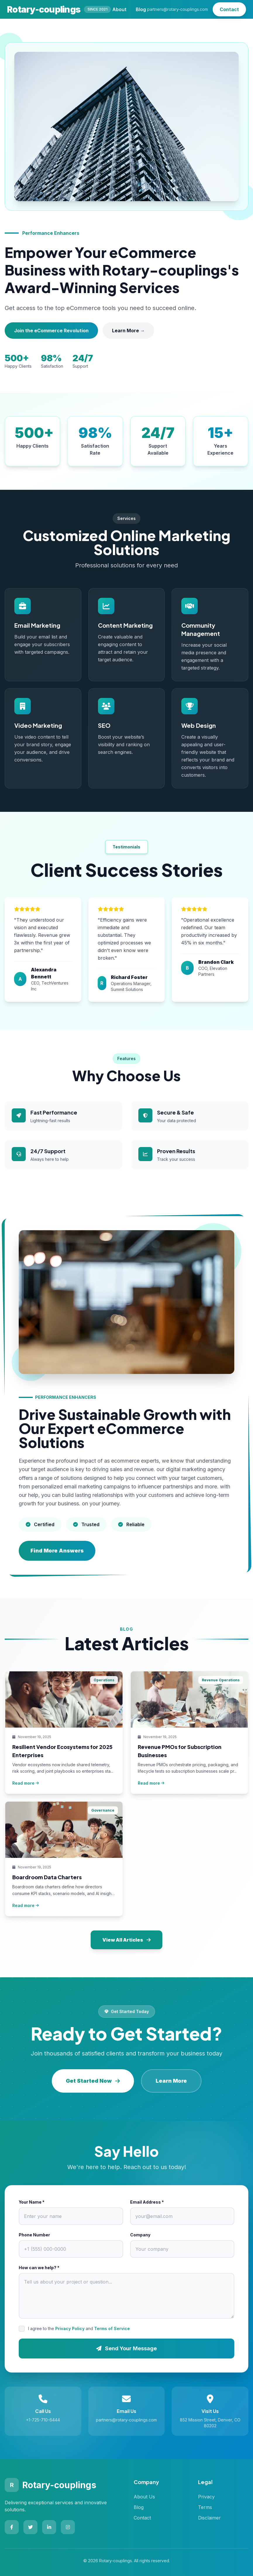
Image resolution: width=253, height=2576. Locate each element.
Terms (205, 2507)
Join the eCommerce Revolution (51, 330)
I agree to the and (79, 2328)
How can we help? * (39, 2267)
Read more (25, 1783)
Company (140, 2234)
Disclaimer (209, 2518)
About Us (144, 2497)
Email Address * (147, 2202)
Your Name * (31, 2202)
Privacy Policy (70, 2328)
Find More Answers (57, 1551)
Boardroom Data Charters (47, 1877)
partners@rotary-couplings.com (177, 9)
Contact (229, 9)
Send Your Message (126, 2348)
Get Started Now (93, 2081)
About (119, 9)
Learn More (171, 2081)
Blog (141, 9)
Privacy (206, 2497)
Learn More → (128, 330)
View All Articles (126, 1940)
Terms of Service (112, 2328)
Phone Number (34, 2234)
